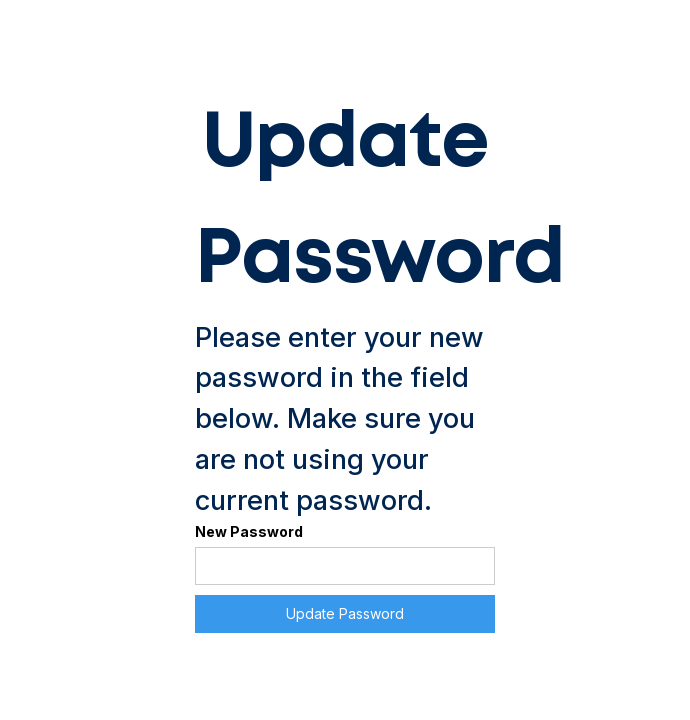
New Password (249, 531)
